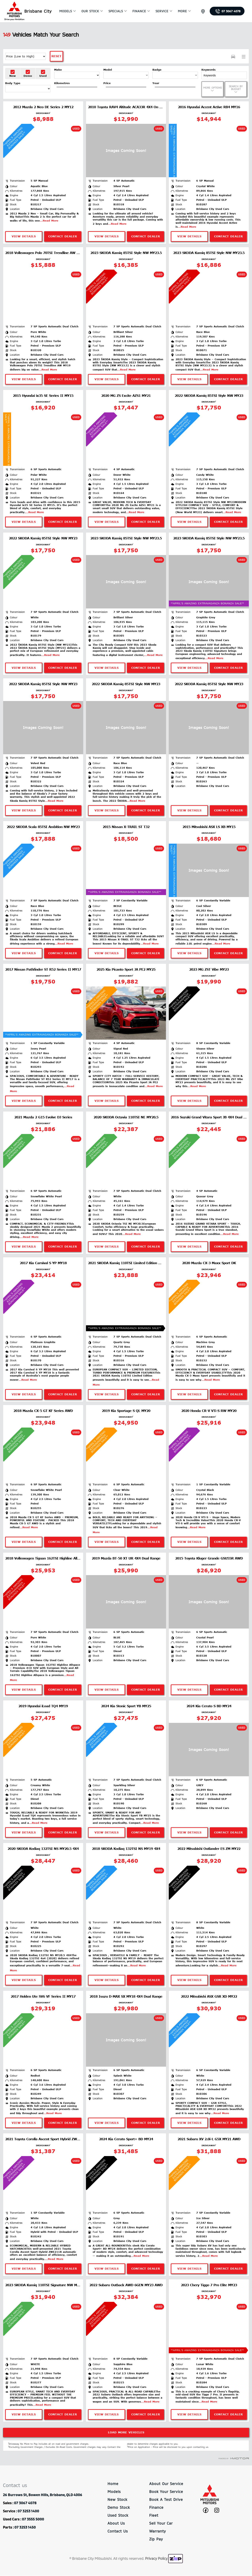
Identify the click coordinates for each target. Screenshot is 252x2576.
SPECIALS (116, 11)
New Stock (117, 2499)
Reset (56, 56)
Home (113, 2483)
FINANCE (139, 11)
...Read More (49, 220)
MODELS (65, 11)
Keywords (208, 69)
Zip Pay (156, 2539)
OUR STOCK (90, 11)
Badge (156, 69)
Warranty (157, 2531)
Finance (156, 2507)
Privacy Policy (156, 2558)
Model (107, 69)
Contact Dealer (62, 236)
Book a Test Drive (166, 2499)
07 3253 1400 (28, 2511)
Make (58, 69)
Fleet (153, 2515)
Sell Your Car (161, 2523)
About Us (116, 2523)
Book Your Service (166, 2491)
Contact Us (118, 2531)
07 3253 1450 (25, 2527)
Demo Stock (119, 2507)
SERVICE (162, 11)
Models (114, 2491)
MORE (182, 11)
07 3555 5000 (33, 2519)
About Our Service (166, 2483)
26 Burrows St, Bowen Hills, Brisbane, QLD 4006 (42, 2495)
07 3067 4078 (228, 11)
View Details (24, 236)
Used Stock (118, 2515)
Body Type (12, 83)
